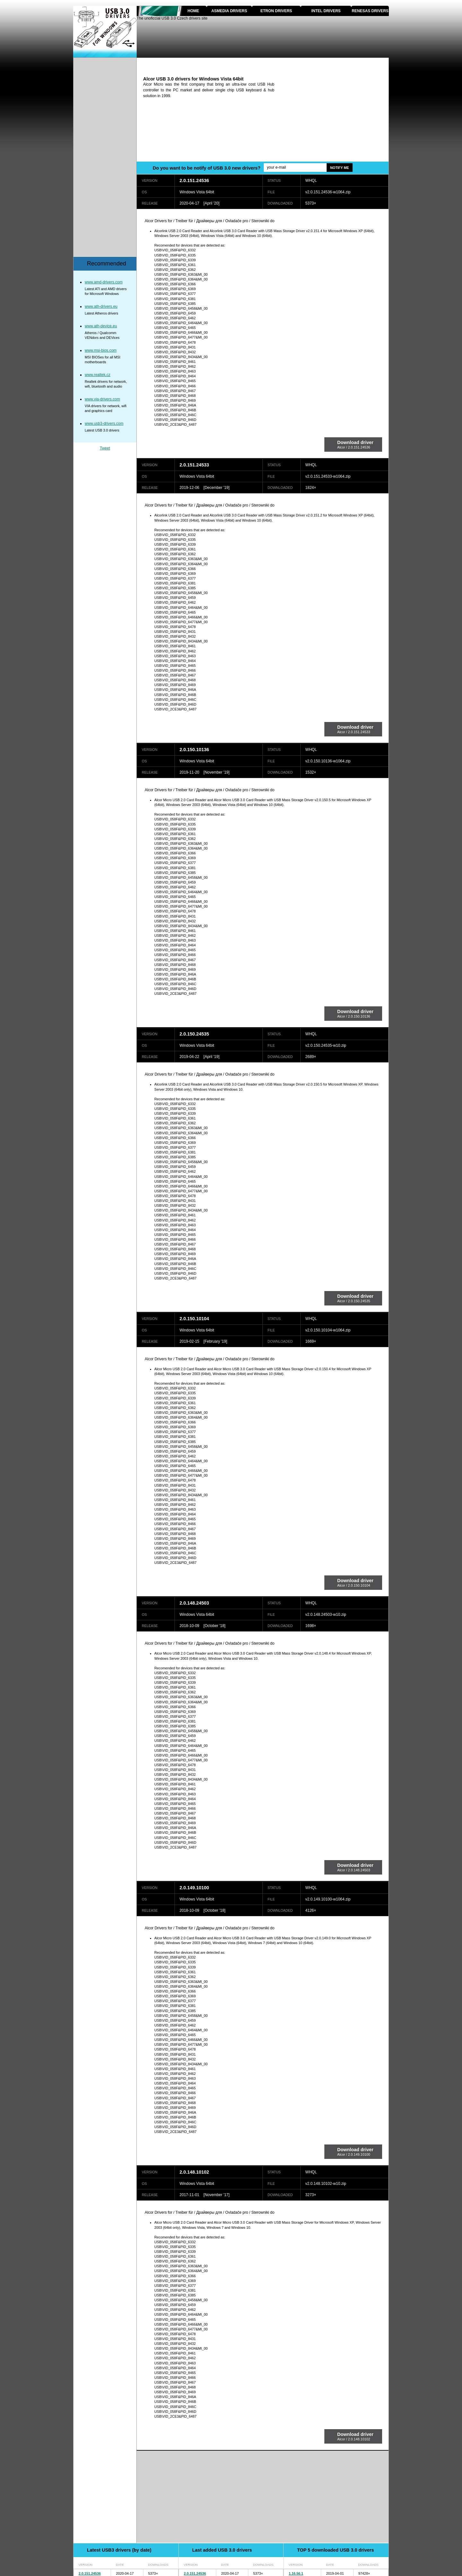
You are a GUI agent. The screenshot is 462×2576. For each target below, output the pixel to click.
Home (193, 11)
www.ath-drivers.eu (101, 306)
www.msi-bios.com (100, 350)
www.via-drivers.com (102, 399)
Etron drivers (276, 11)
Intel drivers (325, 11)
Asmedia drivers (229, 11)
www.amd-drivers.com (104, 282)
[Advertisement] (335, 116)
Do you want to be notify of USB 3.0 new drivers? (207, 168)
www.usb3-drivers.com (104, 423)
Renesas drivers (370, 11)
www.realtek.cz (97, 375)
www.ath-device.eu (101, 326)
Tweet (105, 448)
